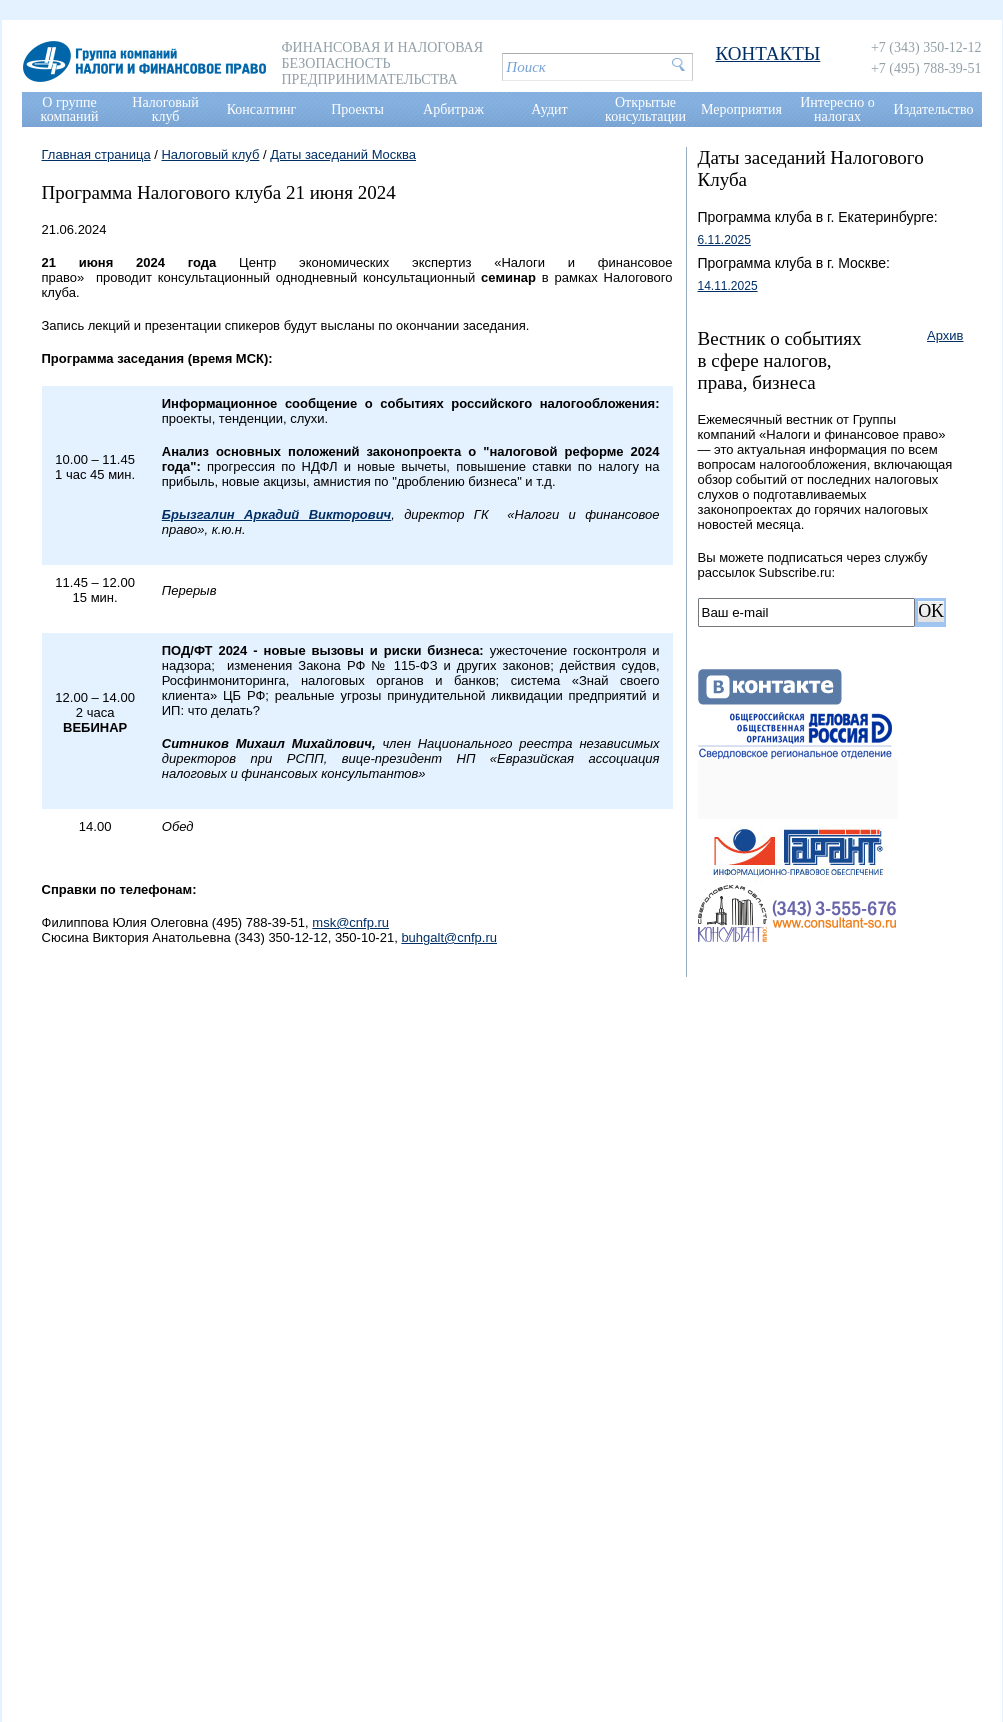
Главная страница (96, 154)
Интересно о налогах (837, 109)
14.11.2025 (728, 286)
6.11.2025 (724, 240)
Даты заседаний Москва (343, 154)
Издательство (934, 109)
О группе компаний (70, 109)
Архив (945, 335)
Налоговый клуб (165, 109)
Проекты (357, 109)
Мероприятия (741, 109)
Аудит (549, 109)
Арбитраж (453, 109)
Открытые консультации (645, 109)
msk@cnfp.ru (350, 922)
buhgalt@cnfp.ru (449, 937)
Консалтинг (262, 109)
